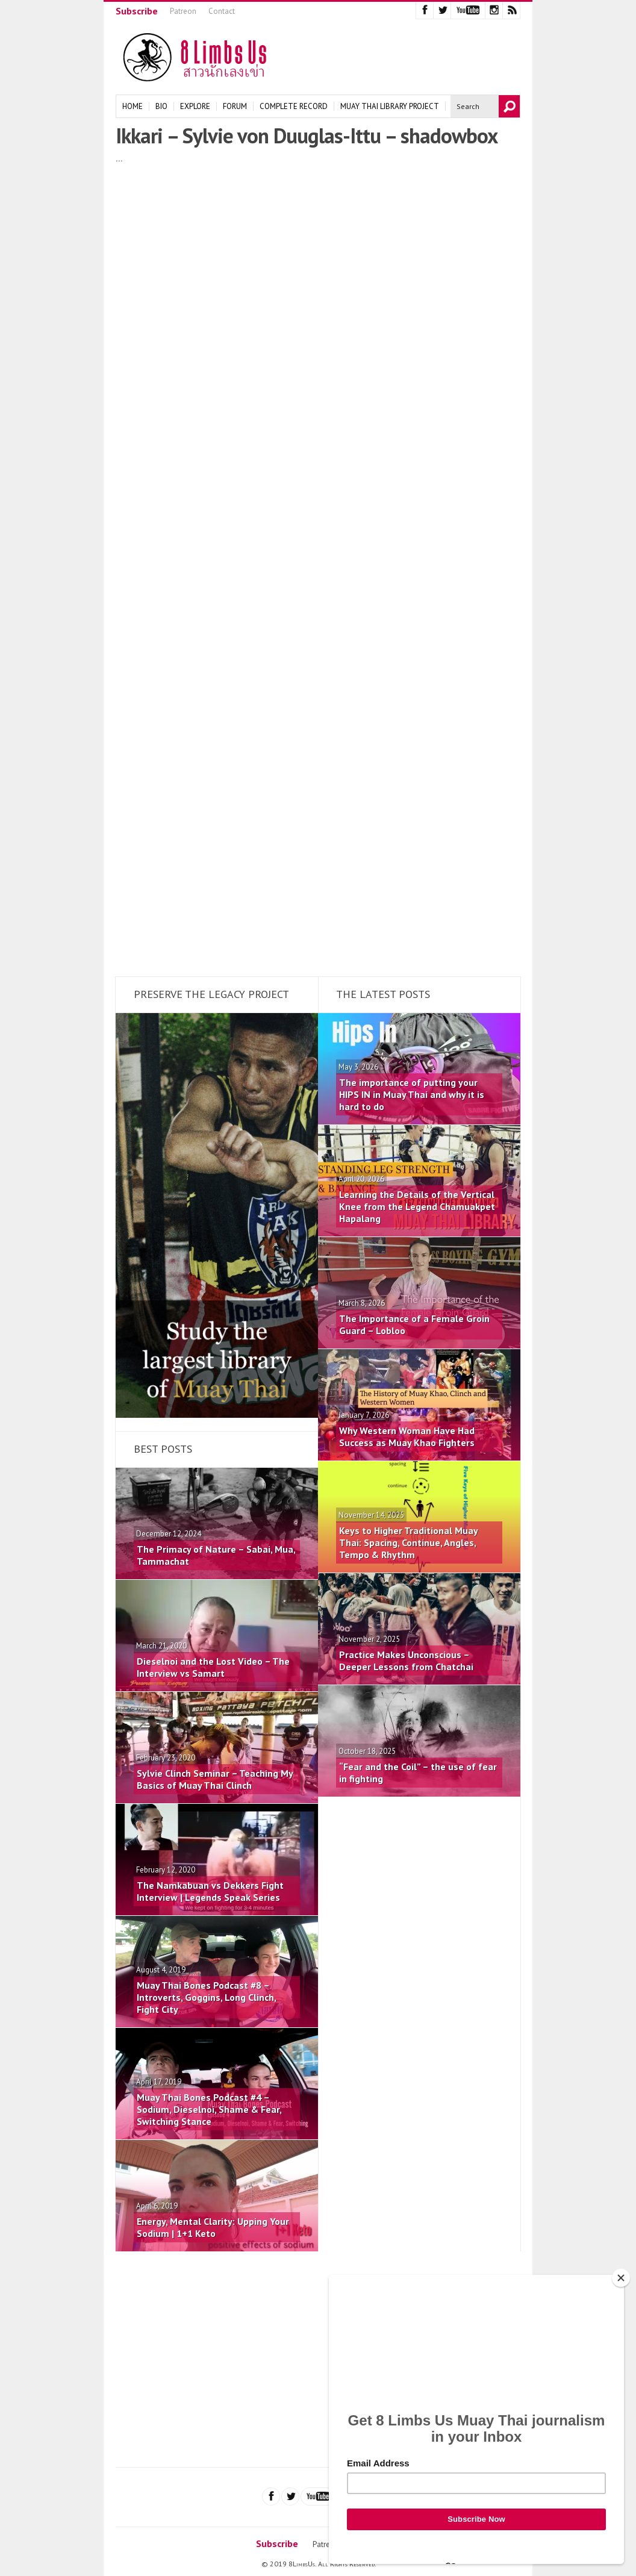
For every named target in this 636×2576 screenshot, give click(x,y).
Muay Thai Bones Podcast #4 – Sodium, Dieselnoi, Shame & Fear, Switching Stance (209, 2109)
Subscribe (137, 11)
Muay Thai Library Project (389, 106)
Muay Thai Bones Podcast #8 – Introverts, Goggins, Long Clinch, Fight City (206, 1997)
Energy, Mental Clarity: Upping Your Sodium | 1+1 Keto (213, 2227)
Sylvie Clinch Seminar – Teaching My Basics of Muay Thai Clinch (215, 1779)
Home (132, 106)
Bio (161, 106)
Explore (195, 106)
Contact (221, 11)
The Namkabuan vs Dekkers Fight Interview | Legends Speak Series (210, 1891)
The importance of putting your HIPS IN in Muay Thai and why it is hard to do (411, 1094)
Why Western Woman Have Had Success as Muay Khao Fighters (407, 1436)
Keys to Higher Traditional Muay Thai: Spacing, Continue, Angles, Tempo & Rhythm (408, 1542)
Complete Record (294, 106)
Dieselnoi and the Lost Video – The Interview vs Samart (213, 1667)
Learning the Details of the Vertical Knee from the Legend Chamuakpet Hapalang (417, 1206)
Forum (235, 106)
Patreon (183, 11)
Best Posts (163, 1449)
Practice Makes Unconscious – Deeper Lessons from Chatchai (406, 1660)
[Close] (621, 2278)
